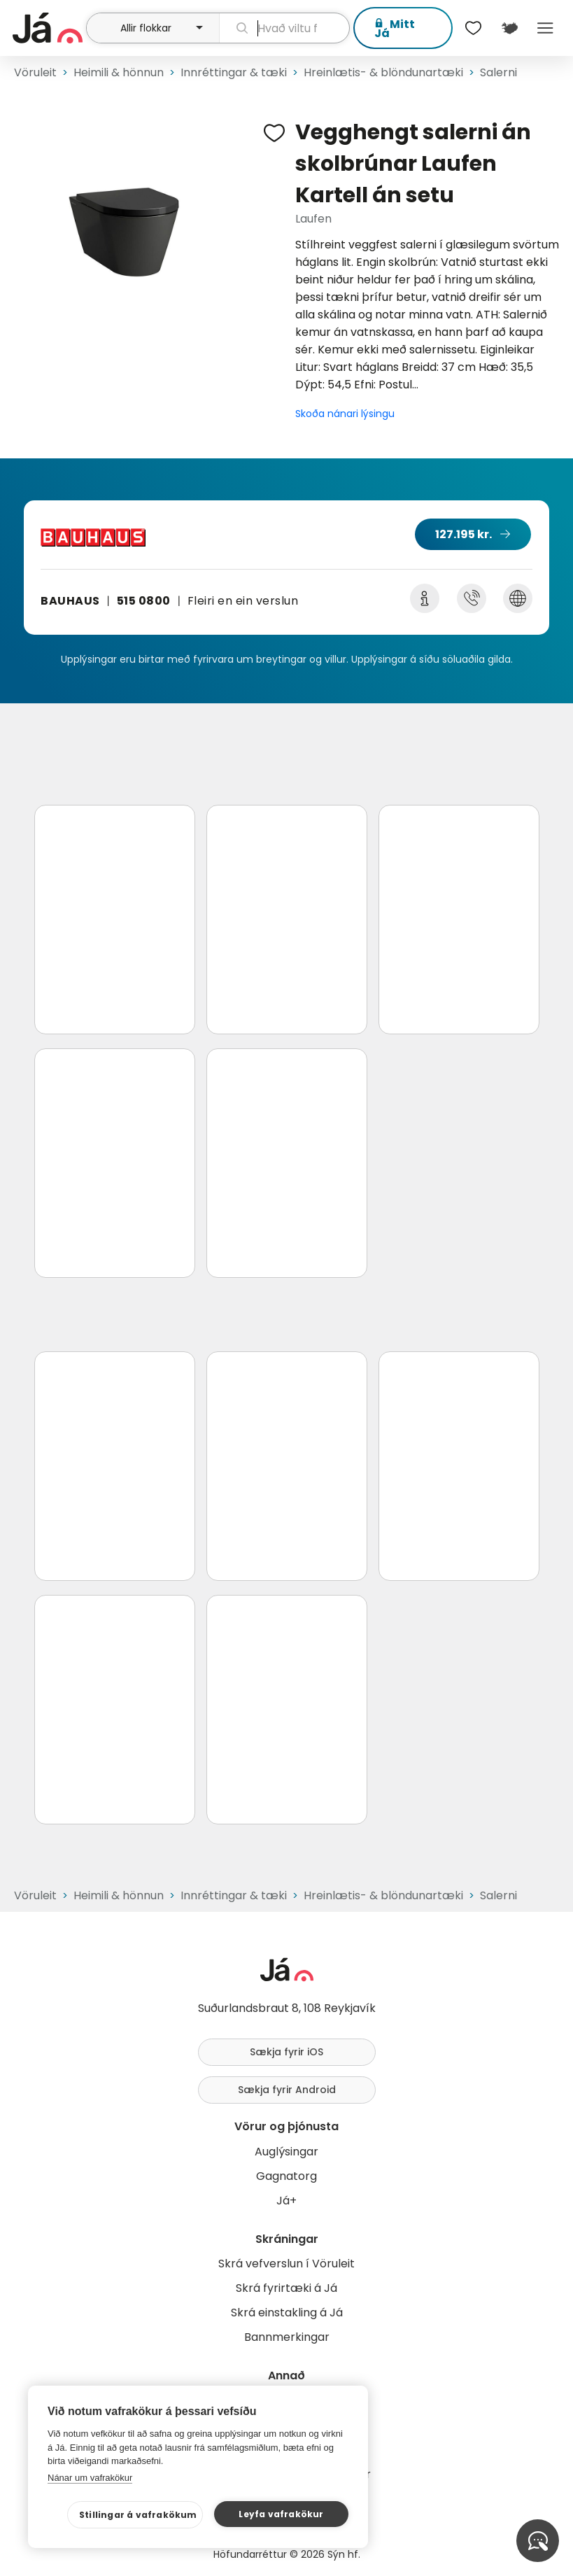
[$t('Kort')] (509, 28)
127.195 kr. (463, 534)
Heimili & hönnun (118, 72)
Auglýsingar (286, 2152)
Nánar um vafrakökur (90, 2477)
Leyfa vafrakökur (281, 2514)
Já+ (286, 2201)
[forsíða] (48, 28)
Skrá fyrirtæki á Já (286, 2288)
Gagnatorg (286, 2176)
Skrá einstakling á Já (287, 2312)
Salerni (498, 72)
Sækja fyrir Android (287, 2090)
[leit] (284, 28)
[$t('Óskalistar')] (473, 28)
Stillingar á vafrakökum (138, 2515)
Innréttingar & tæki (234, 72)
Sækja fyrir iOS (286, 2052)
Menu (545, 28)
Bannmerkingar (287, 2337)
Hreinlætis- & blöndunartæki (383, 72)
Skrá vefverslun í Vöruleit (286, 2263)
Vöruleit (35, 72)
